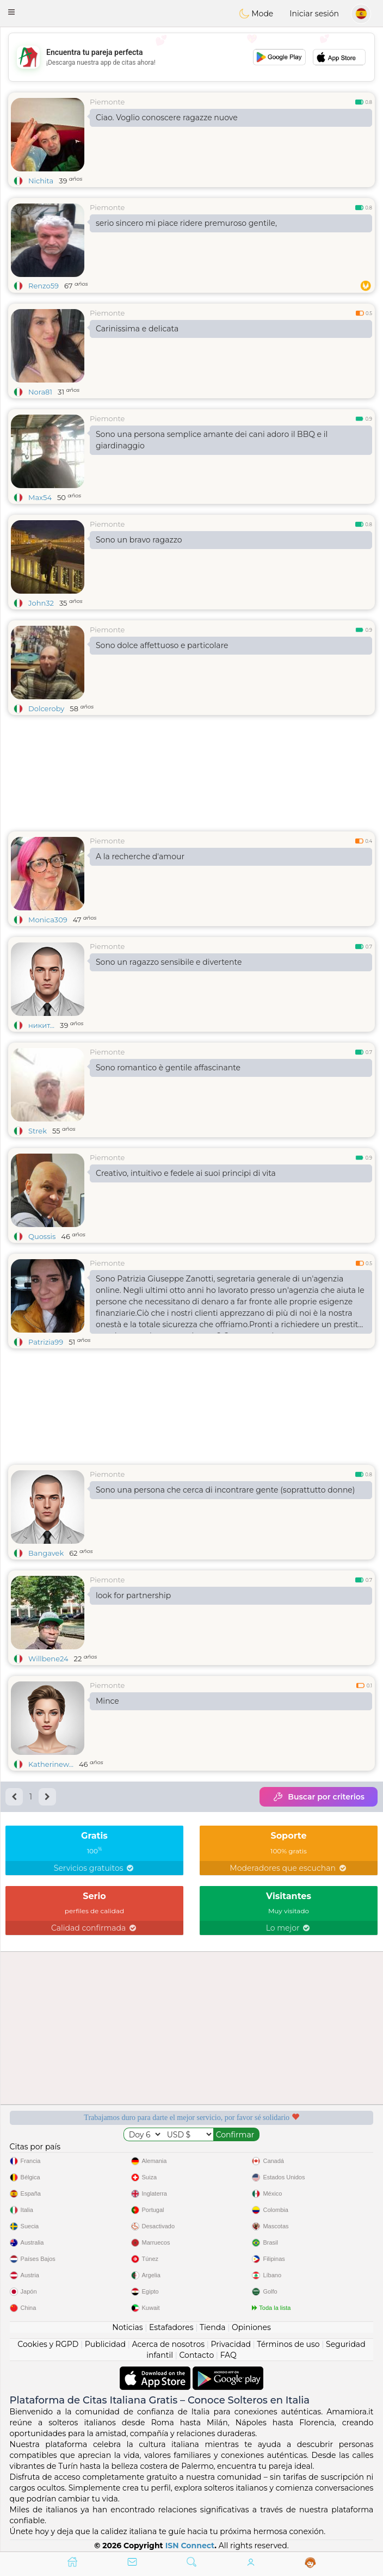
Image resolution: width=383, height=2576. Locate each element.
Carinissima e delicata (137, 329)
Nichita (40, 180)
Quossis (41, 1236)
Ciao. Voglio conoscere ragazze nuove (167, 117)
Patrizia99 (45, 1342)
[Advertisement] (191, 57)
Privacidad (231, 2344)
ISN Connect (190, 2545)
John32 (41, 603)
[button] (11, 12)
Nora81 (40, 391)
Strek (37, 1130)
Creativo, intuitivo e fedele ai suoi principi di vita (186, 1173)
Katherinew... (50, 1764)
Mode (256, 13)
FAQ (228, 2355)
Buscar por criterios (319, 1796)
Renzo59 (43, 285)
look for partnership (133, 1595)
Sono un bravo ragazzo (139, 540)
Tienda (212, 2327)
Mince (107, 1701)
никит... (41, 1025)
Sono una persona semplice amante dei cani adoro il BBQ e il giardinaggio (212, 440)
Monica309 (47, 919)
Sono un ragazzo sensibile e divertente (169, 962)
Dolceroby (46, 708)
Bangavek (46, 1553)
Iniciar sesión (314, 14)
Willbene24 (48, 1658)
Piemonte (107, 101)
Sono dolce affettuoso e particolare (162, 645)
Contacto (197, 2355)
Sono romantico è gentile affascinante (168, 1068)
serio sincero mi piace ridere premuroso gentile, (186, 223)
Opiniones (251, 2327)
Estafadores (171, 2327)
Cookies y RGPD (47, 2344)
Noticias (127, 2327)
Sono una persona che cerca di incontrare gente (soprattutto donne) (225, 1490)
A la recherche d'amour (140, 856)
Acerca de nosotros (168, 2344)
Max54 (40, 497)
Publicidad (105, 2344)
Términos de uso (288, 2344)
